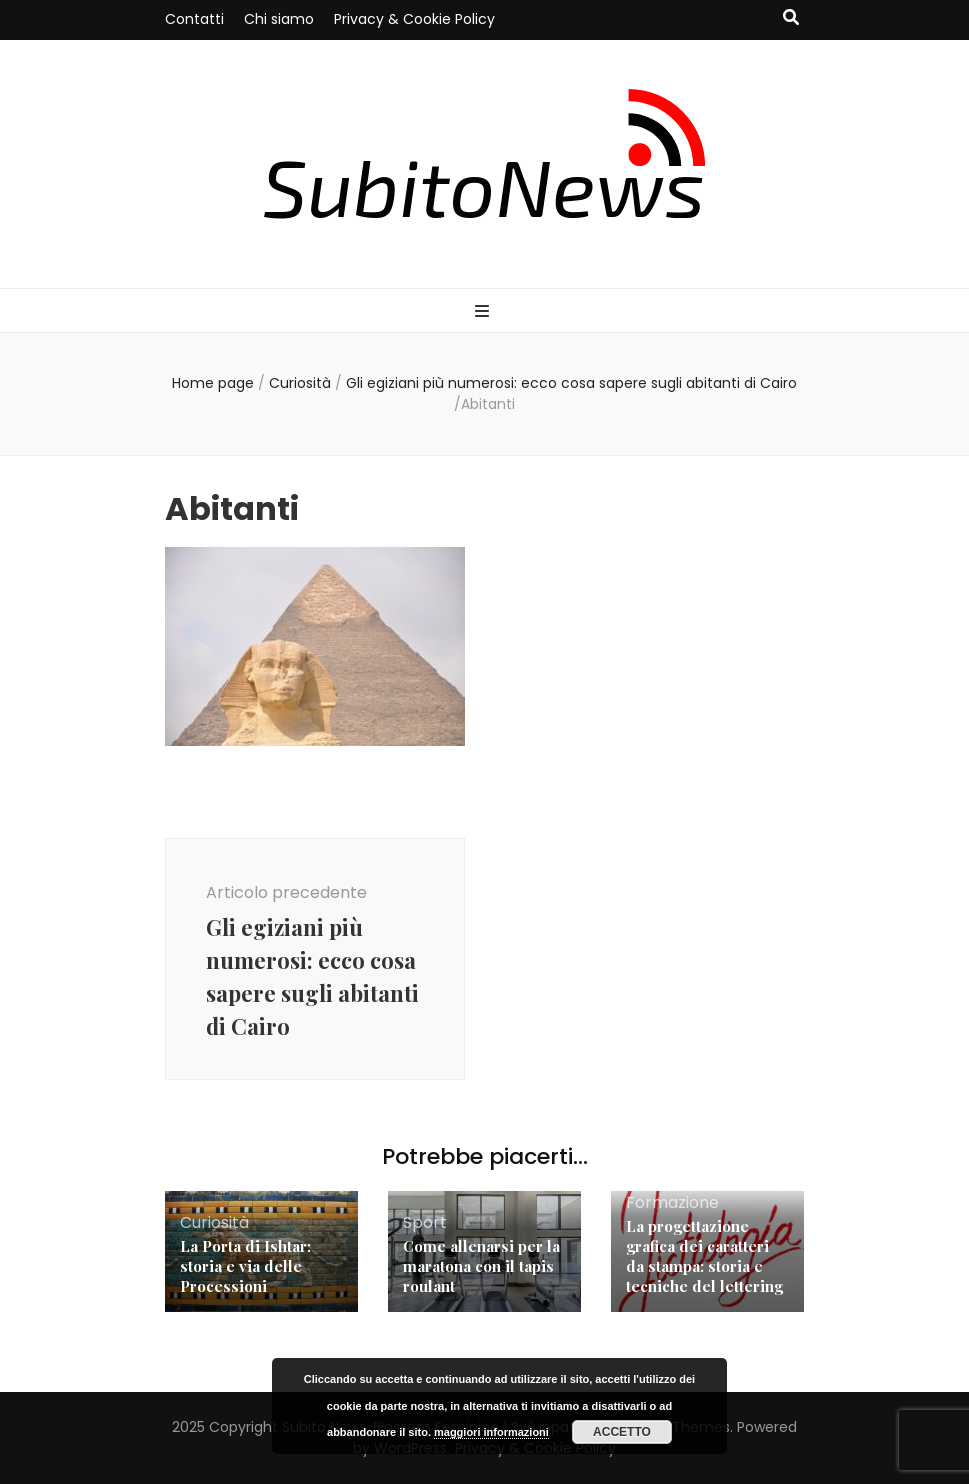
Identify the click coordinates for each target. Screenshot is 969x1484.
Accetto (622, 1432)
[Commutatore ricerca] (791, 18)
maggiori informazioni (491, 1432)
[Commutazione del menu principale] (484, 312)
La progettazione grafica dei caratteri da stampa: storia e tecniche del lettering (704, 1256)
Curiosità (300, 383)
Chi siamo (279, 19)
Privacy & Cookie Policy (414, 19)
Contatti (194, 19)
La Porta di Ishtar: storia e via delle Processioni (245, 1266)
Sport (425, 1222)
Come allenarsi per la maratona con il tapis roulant (481, 1266)
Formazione (672, 1202)
